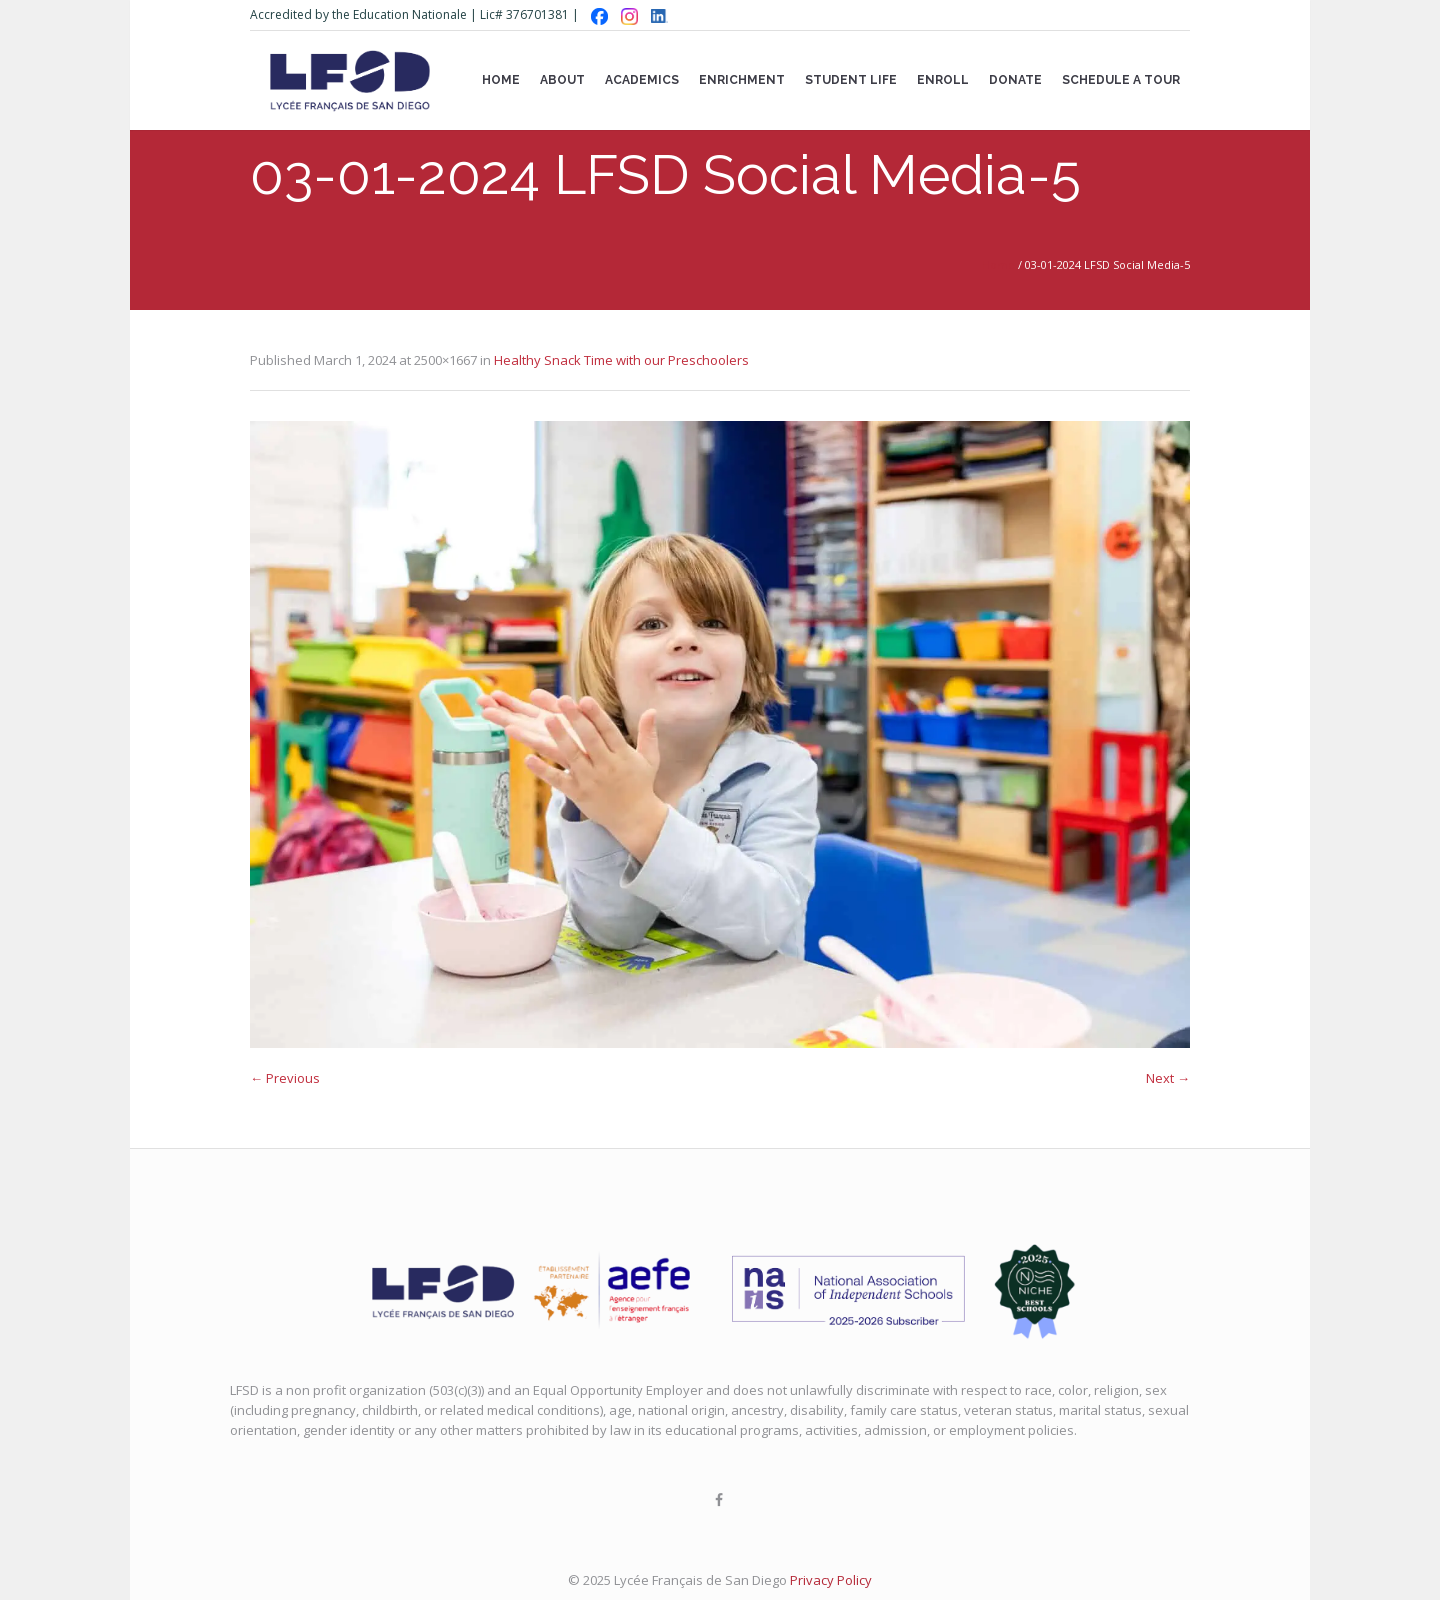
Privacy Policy (831, 1580)
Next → (1168, 1078)
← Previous (285, 1078)
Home (998, 264)
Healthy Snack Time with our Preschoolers (621, 360)
